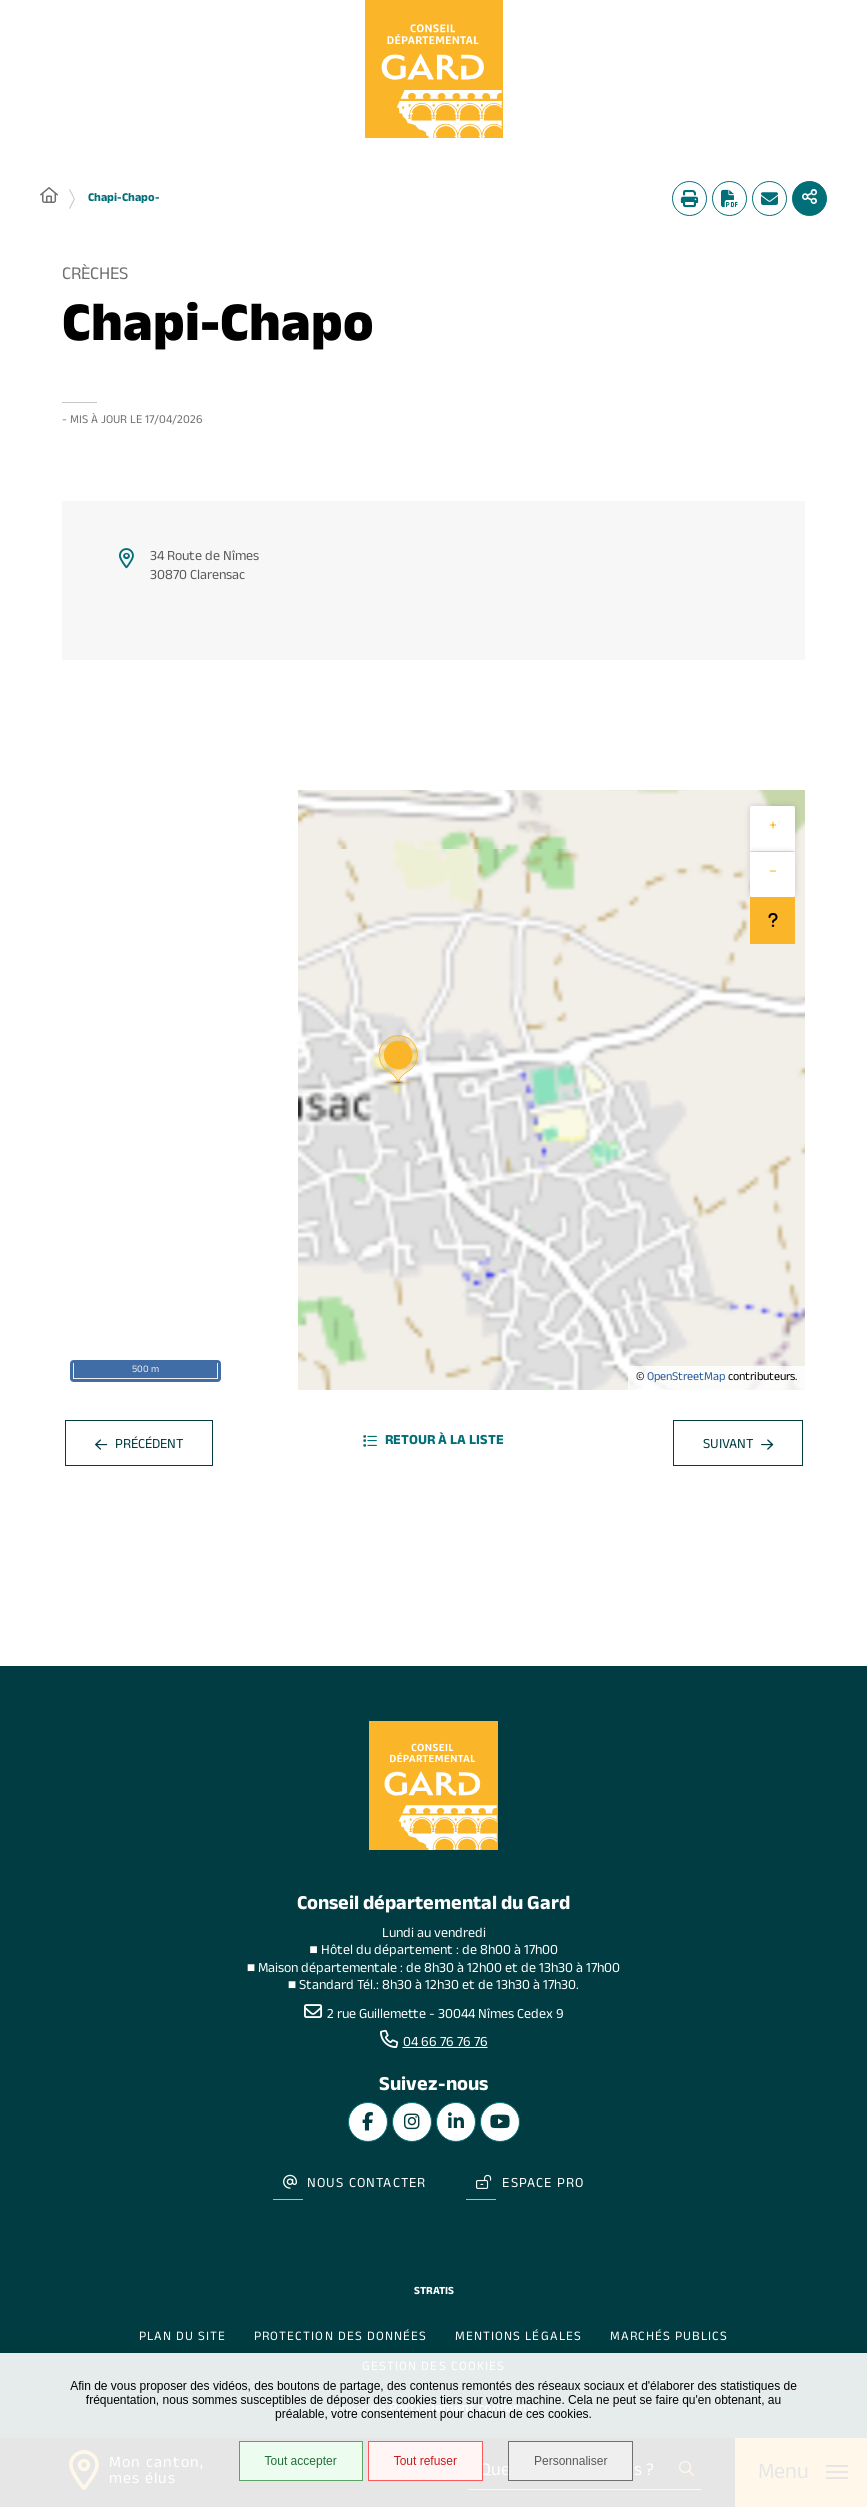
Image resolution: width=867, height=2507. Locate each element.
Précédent (139, 1446)
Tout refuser (425, 2461)
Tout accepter (301, 2461)
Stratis (434, 2292)
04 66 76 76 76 (445, 2044)
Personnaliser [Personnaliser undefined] (570, 2461)
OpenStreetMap (686, 1378)
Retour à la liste (433, 1443)
